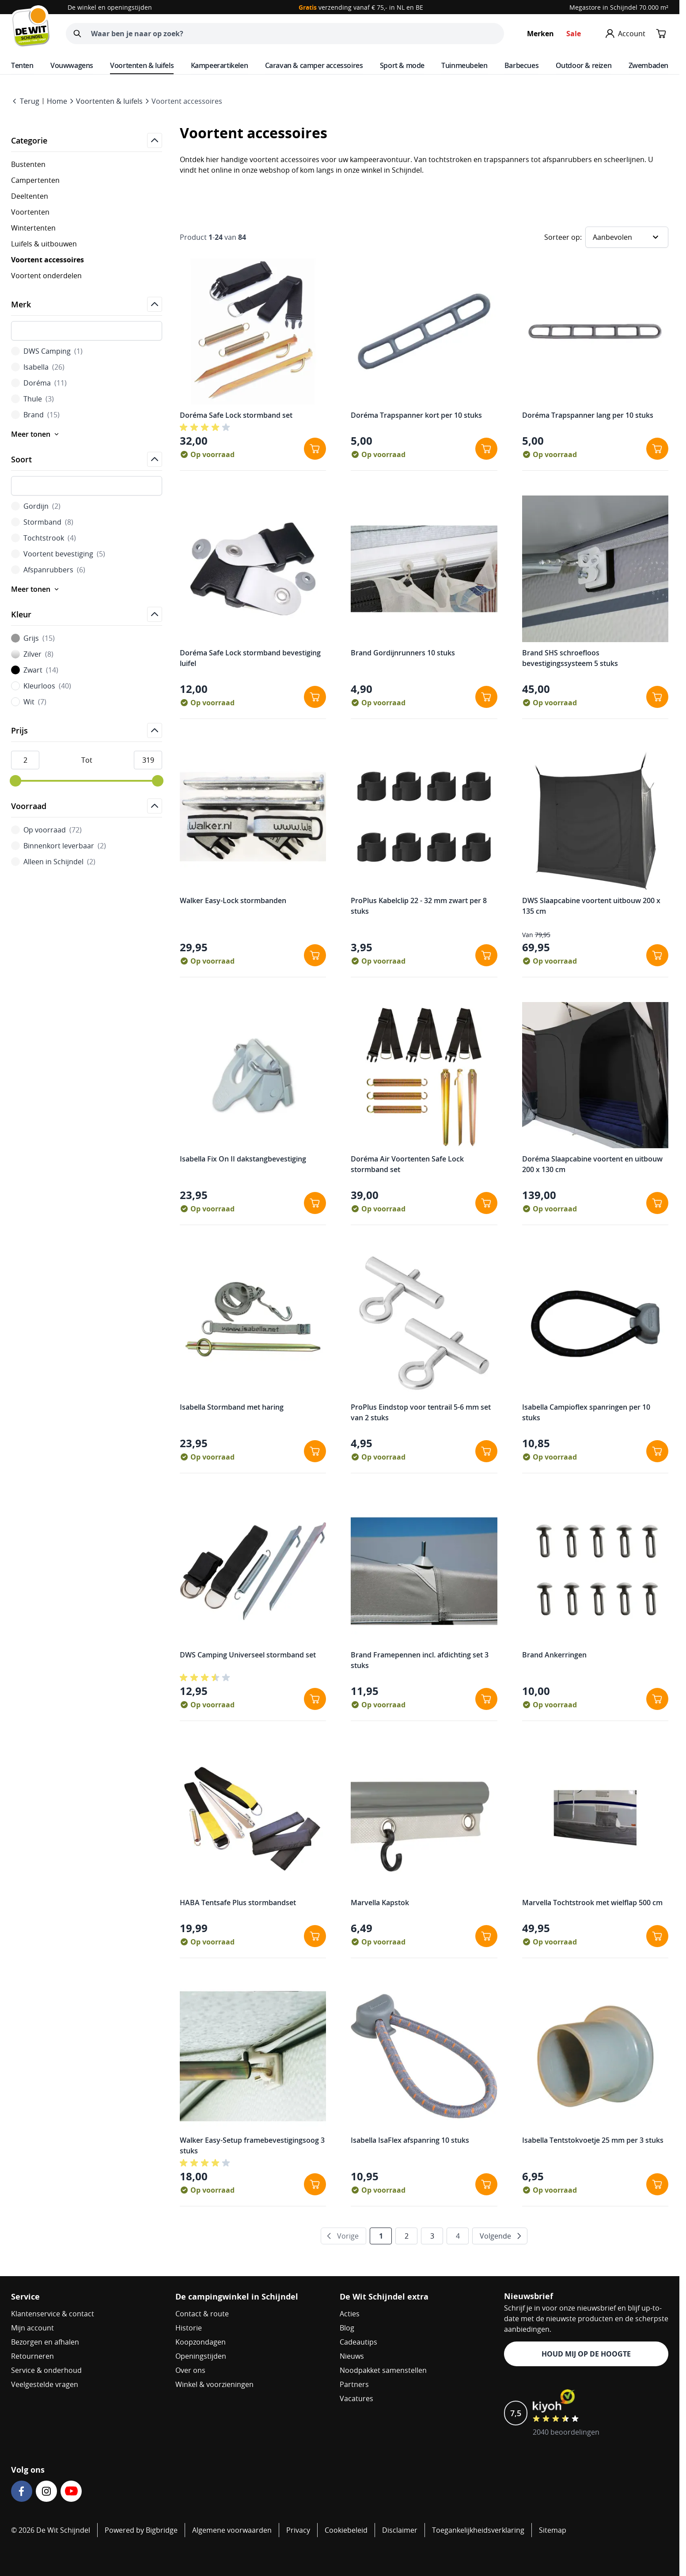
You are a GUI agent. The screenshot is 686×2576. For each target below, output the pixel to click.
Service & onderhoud (46, 2370)
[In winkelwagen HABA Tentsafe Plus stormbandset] (315, 1936)
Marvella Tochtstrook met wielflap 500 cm (592, 1902)
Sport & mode (402, 65)
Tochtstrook (43, 538)
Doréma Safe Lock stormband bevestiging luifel (250, 658)
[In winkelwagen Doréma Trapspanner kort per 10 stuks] (486, 449)
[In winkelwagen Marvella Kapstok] (486, 1936)
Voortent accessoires (187, 101)
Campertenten (35, 180)
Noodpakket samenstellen (383, 2370)
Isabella (37, 367)
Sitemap (552, 2530)
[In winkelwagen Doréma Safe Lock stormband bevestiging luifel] (315, 697)
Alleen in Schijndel (53, 861)
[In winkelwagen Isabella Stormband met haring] (315, 1451)
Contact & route (202, 2314)
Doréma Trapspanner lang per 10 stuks (587, 415)
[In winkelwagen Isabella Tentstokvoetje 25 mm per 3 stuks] (657, 2184)
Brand (35, 414)
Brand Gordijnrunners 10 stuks (403, 653)
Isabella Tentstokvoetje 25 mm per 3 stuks (592, 2140)
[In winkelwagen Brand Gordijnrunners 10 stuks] (486, 697)
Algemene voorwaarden (232, 2530)
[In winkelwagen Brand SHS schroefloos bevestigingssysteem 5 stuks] (657, 697)
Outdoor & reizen (584, 65)
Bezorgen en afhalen (45, 2342)
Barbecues (521, 65)
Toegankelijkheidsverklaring (478, 2530)
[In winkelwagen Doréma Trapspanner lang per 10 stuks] (657, 449)
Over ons (190, 2370)
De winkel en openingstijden (110, 7)
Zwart (34, 670)
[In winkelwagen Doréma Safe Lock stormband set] (315, 449)
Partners (354, 2384)
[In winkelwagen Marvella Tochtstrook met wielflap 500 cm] (657, 1936)
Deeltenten (29, 196)
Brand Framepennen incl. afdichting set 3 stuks (420, 1660)
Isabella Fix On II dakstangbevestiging (243, 1159)
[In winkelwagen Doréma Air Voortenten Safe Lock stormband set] (486, 1203)
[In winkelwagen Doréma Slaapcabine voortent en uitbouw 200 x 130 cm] (657, 1203)
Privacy (298, 2530)
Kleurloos (41, 686)
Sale (573, 33)
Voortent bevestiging (58, 553)
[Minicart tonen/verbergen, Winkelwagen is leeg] (661, 33)
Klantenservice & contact (52, 2314)
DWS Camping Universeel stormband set (248, 1655)
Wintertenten (33, 228)
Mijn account (32, 2328)
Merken (540, 33)
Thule (32, 398)
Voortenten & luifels (142, 65)
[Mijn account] (625, 33)
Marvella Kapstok (380, 1902)
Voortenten (30, 212)
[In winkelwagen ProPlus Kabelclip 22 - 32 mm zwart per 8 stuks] (486, 955)
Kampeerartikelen (219, 65)
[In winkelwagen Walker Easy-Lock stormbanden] (315, 955)
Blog (347, 2328)
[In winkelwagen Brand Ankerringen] (657, 1699)
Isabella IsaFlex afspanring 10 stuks (410, 2140)
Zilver (32, 654)
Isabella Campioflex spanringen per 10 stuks (586, 1412)
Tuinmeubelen (464, 65)
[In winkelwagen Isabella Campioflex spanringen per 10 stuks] (657, 1451)
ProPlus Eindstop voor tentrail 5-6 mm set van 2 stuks (421, 1412)
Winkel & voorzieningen (214, 2384)
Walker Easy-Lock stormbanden (233, 900)
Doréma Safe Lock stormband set (236, 415)
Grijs (33, 638)
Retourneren (32, 2356)
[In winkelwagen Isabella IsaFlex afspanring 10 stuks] (486, 2184)
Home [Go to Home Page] (57, 101)
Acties (350, 2314)
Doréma (39, 383)
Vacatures (356, 2398)
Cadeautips (358, 2342)
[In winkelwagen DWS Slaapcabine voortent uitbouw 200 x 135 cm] (657, 955)
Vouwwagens (71, 65)
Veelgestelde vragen (44, 2384)
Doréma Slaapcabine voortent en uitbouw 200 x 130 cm (592, 1164)
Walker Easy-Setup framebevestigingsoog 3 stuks (252, 2145)
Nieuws (352, 2356)
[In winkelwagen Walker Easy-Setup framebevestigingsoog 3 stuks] (315, 2184)
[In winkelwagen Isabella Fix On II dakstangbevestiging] (315, 1203)
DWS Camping (47, 351)
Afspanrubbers (48, 569)
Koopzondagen (200, 2342)
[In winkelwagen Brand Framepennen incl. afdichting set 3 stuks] (486, 1699)
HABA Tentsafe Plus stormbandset (238, 1902)
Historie (188, 2328)
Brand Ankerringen (554, 1655)
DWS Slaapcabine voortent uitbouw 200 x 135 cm (591, 906)
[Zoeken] (77, 33)
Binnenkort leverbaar (58, 845)
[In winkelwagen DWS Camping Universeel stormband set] (315, 1699)
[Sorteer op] (626, 237)
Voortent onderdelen (46, 275)
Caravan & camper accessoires (314, 65)
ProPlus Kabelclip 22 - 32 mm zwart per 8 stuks (419, 906)
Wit (28, 701)
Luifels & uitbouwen (44, 244)
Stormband (42, 522)
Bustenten (28, 164)
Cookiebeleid (346, 2530)
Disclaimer (399, 2530)
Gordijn (36, 506)
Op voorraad (46, 830)
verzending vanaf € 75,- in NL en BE (361, 7)
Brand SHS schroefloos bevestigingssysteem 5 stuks (570, 658)
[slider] (15, 781)
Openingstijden (200, 2356)
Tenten (22, 65)
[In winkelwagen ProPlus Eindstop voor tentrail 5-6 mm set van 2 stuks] (486, 1451)
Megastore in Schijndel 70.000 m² (618, 7)
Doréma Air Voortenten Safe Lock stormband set (407, 1164)
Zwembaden (648, 65)
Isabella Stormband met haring (232, 1407)
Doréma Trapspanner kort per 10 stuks (416, 415)
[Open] (154, 140)
